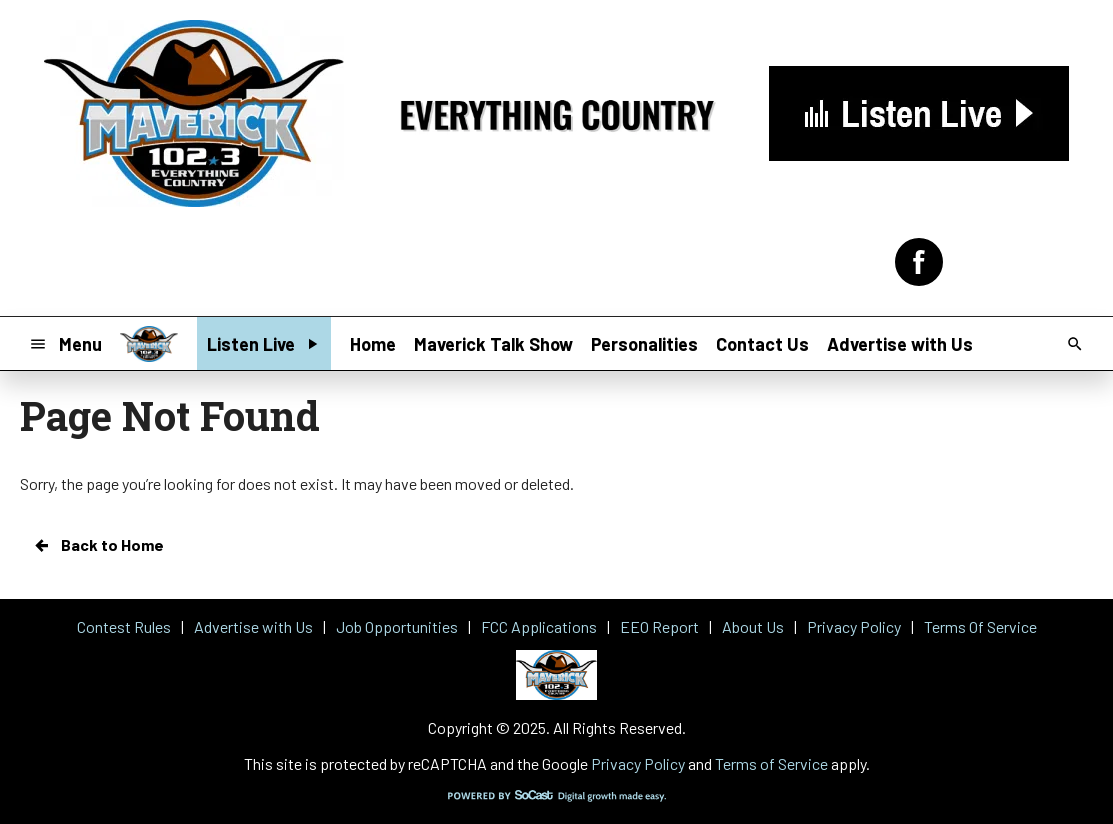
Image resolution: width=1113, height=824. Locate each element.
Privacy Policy (638, 763)
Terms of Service (771, 763)
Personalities (644, 344)
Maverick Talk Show (493, 344)
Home (373, 344)
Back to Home (98, 545)
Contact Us (762, 344)
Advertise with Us (900, 344)
